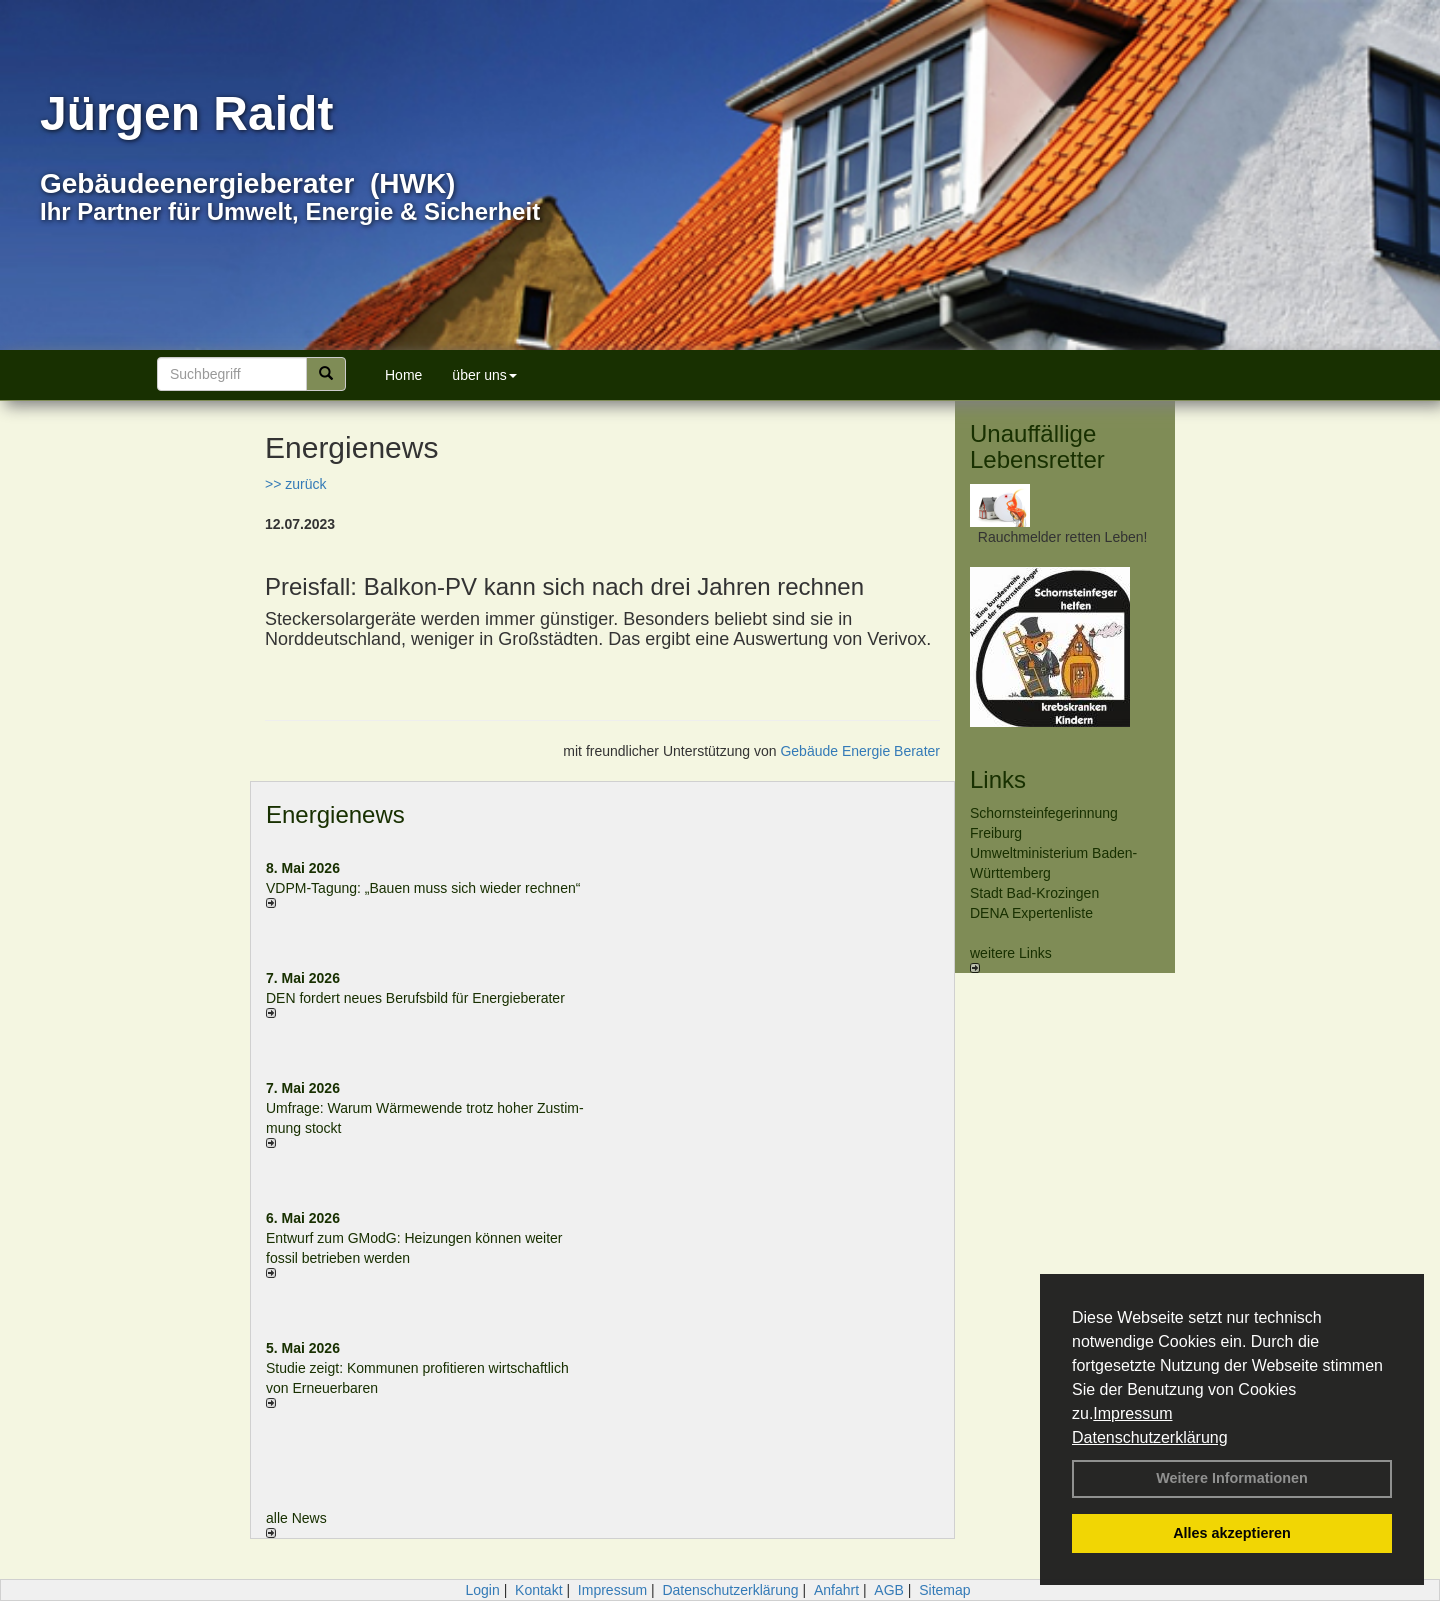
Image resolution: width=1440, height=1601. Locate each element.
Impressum (1132, 1413)
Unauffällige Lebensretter (1037, 446)
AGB (889, 1590)
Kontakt (538, 1590)
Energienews (335, 814)
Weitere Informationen (1232, 1478)
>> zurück (295, 484)
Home (403, 375)
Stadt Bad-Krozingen (1034, 893)
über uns (484, 375)
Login (482, 1590)
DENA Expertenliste (1031, 913)
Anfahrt (836, 1590)
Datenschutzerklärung (1150, 1437)
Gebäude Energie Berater (860, 751)
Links (998, 779)
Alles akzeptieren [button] (1232, 1533)
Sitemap (944, 1590)
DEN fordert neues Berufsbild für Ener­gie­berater (415, 998)
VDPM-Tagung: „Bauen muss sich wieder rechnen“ (423, 888)
